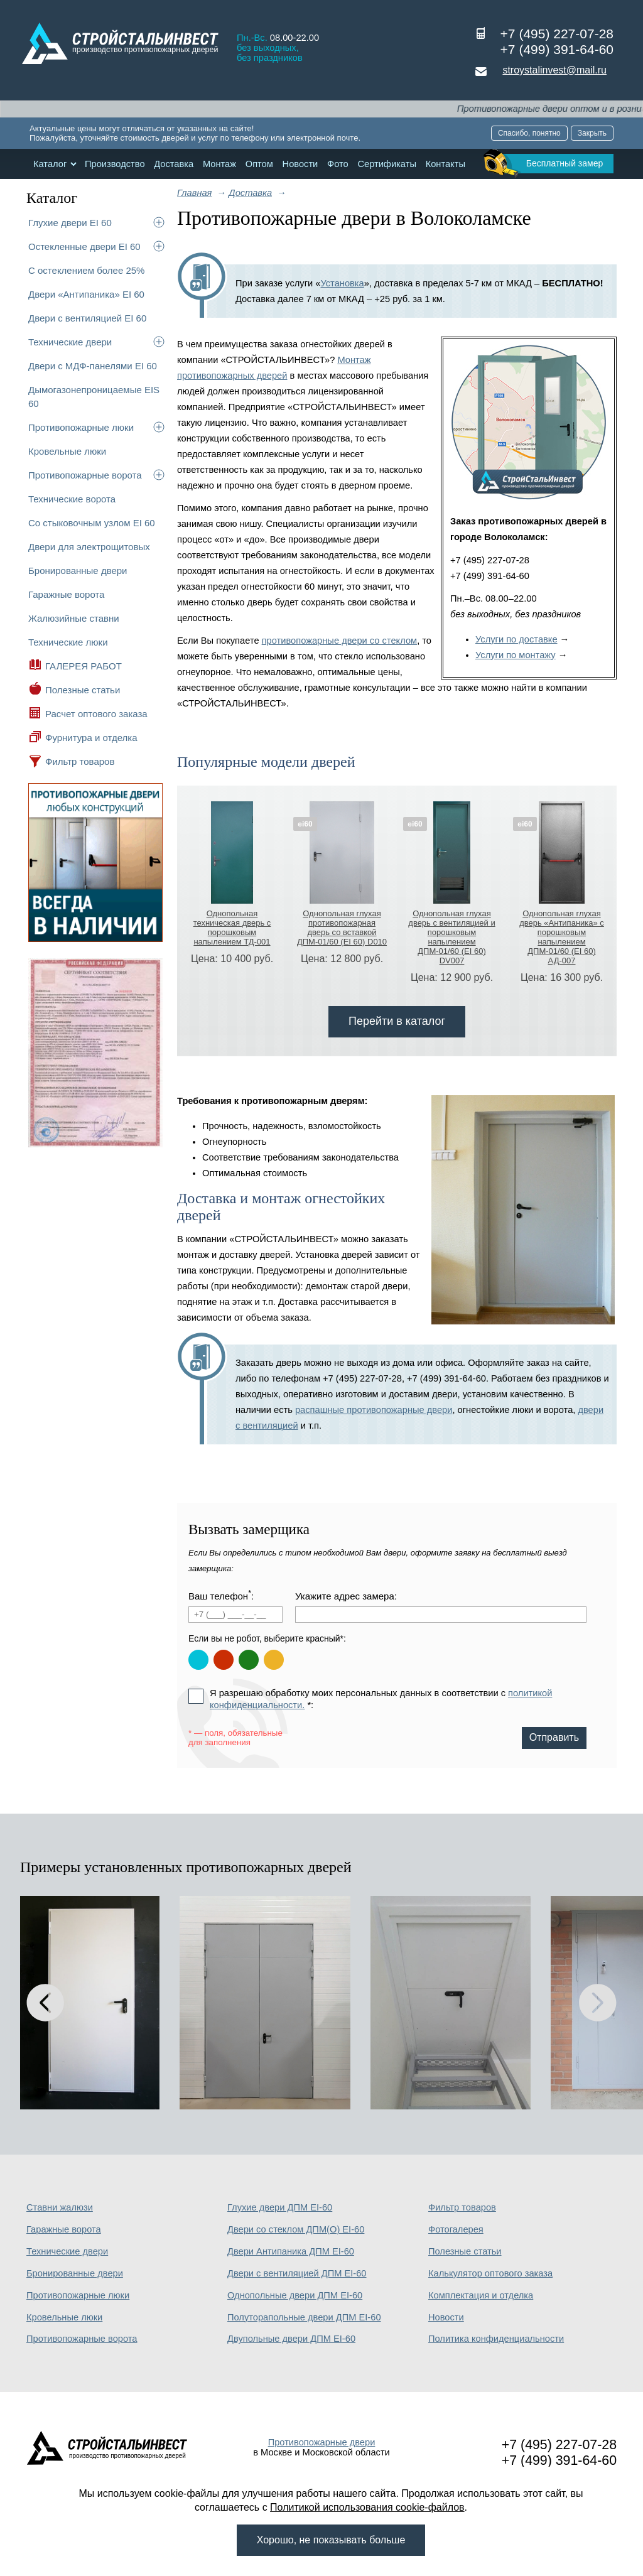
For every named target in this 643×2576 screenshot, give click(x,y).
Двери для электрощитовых (89, 546)
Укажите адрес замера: (346, 1596)
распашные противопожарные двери (373, 1410)
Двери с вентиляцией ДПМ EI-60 (297, 2273)
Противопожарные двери (322, 2442)
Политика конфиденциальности (496, 2339)
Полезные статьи (82, 690)
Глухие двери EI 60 (70, 222)
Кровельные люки (67, 451)
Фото (338, 164)
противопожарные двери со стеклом (339, 641)
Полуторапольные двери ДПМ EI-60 (304, 2317)
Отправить (554, 1737)
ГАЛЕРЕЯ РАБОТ (83, 666)
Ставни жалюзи (59, 2207)
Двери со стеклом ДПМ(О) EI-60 (295, 2229)
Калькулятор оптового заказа (490, 2273)
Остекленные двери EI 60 (84, 246)
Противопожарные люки (81, 427)
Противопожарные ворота (85, 475)
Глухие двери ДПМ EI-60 (279, 2207)
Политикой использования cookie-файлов (367, 2507)
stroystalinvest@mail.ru (554, 70)
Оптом (259, 164)
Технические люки (68, 642)
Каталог (50, 164)
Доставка (173, 164)
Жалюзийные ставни (73, 618)
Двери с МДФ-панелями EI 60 (92, 365)
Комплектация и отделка (480, 2295)
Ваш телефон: (221, 1595)
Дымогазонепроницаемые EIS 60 (93, 396)
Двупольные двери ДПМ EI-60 (291, 2339)
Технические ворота (72, 499)
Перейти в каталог (397, 1021)
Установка (342, 283)
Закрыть (592, 133)
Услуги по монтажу (515, 655)
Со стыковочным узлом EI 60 (91, 522)
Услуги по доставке (516, 639)
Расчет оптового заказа (96, 713)
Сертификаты (386, 164)
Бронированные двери (77, 570)
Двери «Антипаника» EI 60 (86, 294)
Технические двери (70, 342)
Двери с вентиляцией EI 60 (87, 318)
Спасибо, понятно (529, 133)
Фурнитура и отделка (91, 737)
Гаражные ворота (66, 594)
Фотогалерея (456, 2229)
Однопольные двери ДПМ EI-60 (294, 2295)
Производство (115, 164)
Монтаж (219, 164)
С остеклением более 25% (86, 270)
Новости (300, 164)
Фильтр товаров (79, 761)
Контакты (445, 164)
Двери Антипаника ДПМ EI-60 (290, 2251)
